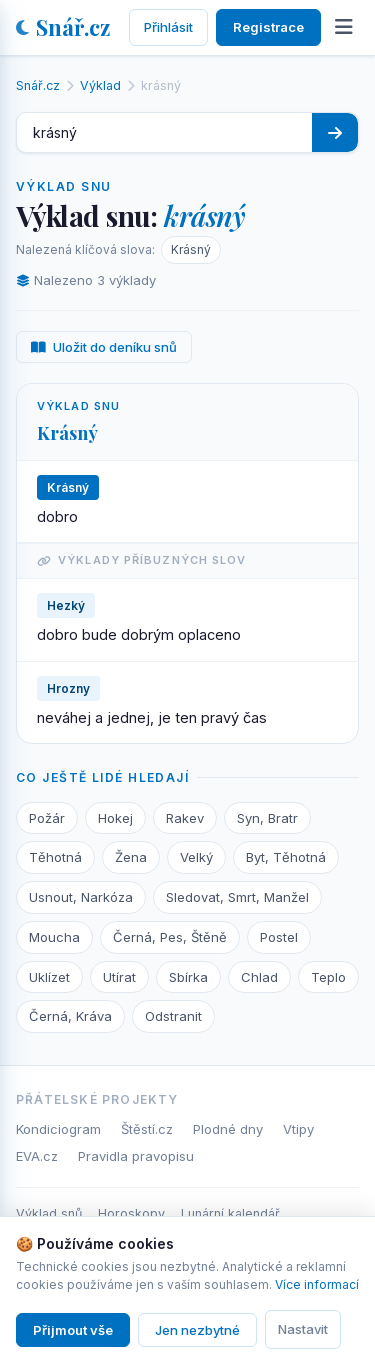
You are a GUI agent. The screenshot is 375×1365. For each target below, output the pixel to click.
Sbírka (188, 977)
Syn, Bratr (267, 818)
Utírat (119, 977)
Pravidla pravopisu (136, 1156)
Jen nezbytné (197, 1330)
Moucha (54, 937)
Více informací (317, 1284)
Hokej (115, 818)
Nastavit (303, 1329)
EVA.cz (37, 1156)
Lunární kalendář (230, 1213)
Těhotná (55, 857)
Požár (47, 818)
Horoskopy (131, 1213)
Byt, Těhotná (286, 857)
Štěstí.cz (147, 1129)
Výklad (100, 85)
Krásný (191, 249)
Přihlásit (168, 27)
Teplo (328, 977)
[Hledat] (335, 132)
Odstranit (173, 1016)
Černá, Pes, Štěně (170, 937)
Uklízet (49, 977)
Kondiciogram (58, 1129)
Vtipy (298, 1129)
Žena (131, 857)
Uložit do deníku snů (104, 347)
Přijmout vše (73, 1330)
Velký (196, 857)
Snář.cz (63, 27)
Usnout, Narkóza (81, 897)
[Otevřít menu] (344, 27)
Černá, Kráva (70, 1016)
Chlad (259, 977)
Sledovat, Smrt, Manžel (237, 897)
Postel (279, 937)
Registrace (268, 27)
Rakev (185, 818)
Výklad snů (49, 1213)
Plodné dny (228, 1129)
